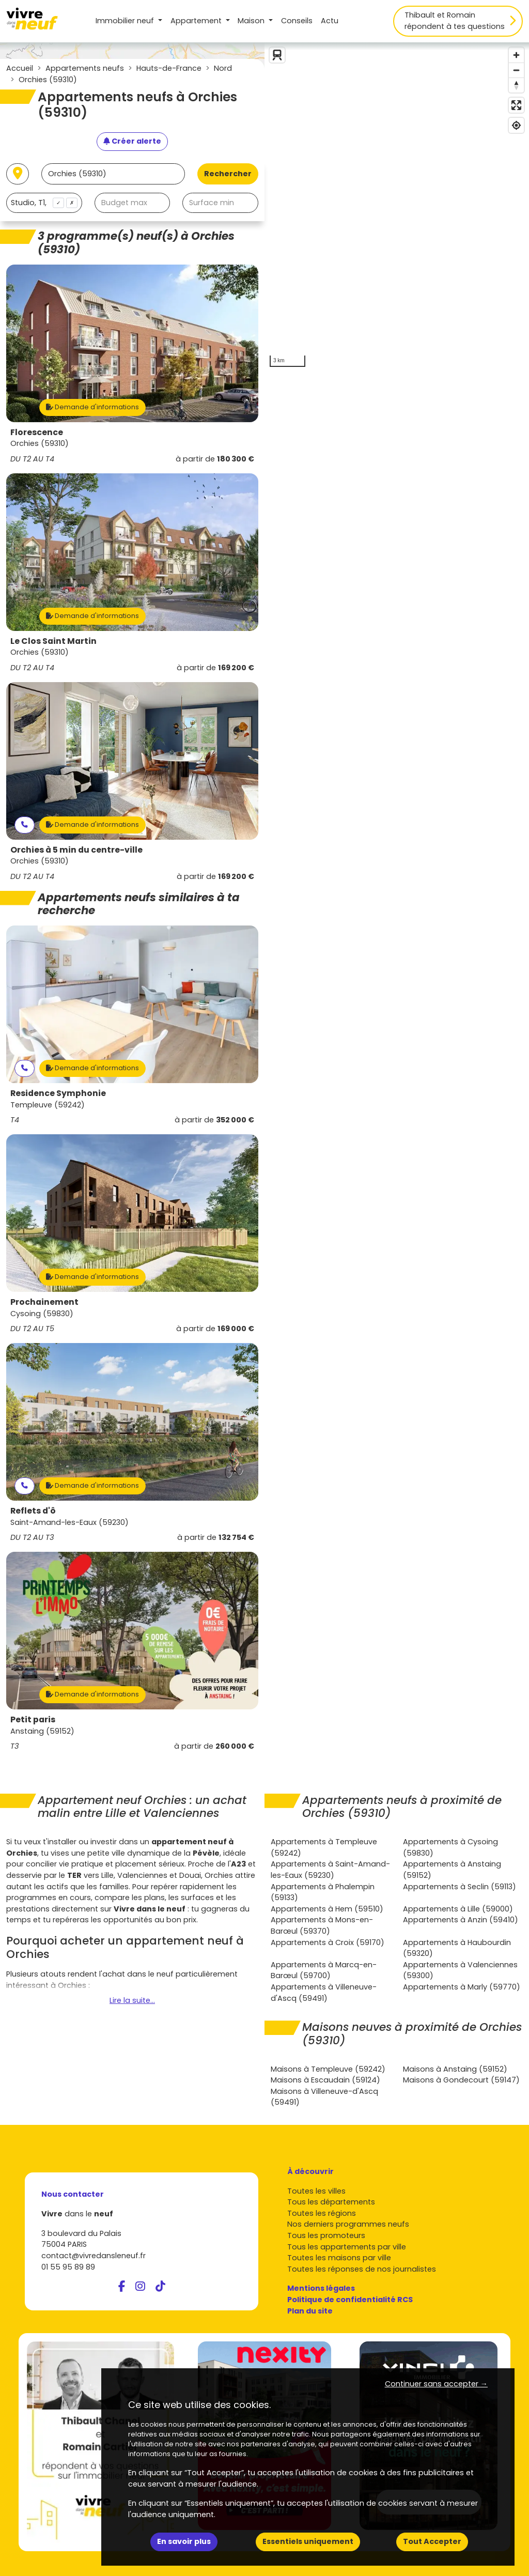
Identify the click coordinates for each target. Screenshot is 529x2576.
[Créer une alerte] (132, 141)
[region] (396, 207)
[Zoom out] (516, 70)
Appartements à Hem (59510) (327, 1909)
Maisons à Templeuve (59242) (328, 2069)
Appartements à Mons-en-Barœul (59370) (322, 1925)
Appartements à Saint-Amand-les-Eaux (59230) (330, 1869)
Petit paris (32, 1719)
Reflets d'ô (33, 1511)
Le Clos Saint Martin (53, 641)
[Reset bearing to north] (516, 85)
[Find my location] (516, 125)
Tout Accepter (432, 2541)
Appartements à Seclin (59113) (459, 1886)
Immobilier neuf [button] (126, 21)
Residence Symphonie (58, 1093)
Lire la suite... (132, 2000)
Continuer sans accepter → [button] (436, 2384)
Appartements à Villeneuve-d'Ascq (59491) (324, 1992)
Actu (329, 21)
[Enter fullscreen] (516, 105)
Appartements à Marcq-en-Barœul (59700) (324, 1970)
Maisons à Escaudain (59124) (325, 2080)
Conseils (297, 21)
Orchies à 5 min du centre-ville (76, 850)
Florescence (36, 432)
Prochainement (44, 1302)
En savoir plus (184, 2541)
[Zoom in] (516, 55)
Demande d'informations (92, 407)
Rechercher (228, 173)
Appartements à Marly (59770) (461, 1987)
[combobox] (44, 203)
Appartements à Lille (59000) (458, 1909)
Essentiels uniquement (307, 2541)
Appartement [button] (197, 21)
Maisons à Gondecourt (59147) (461, 2080)
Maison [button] (252, 21)
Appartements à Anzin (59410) (460, 1920)
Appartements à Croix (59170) (327, 1942)
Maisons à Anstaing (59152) (455, 2069)
